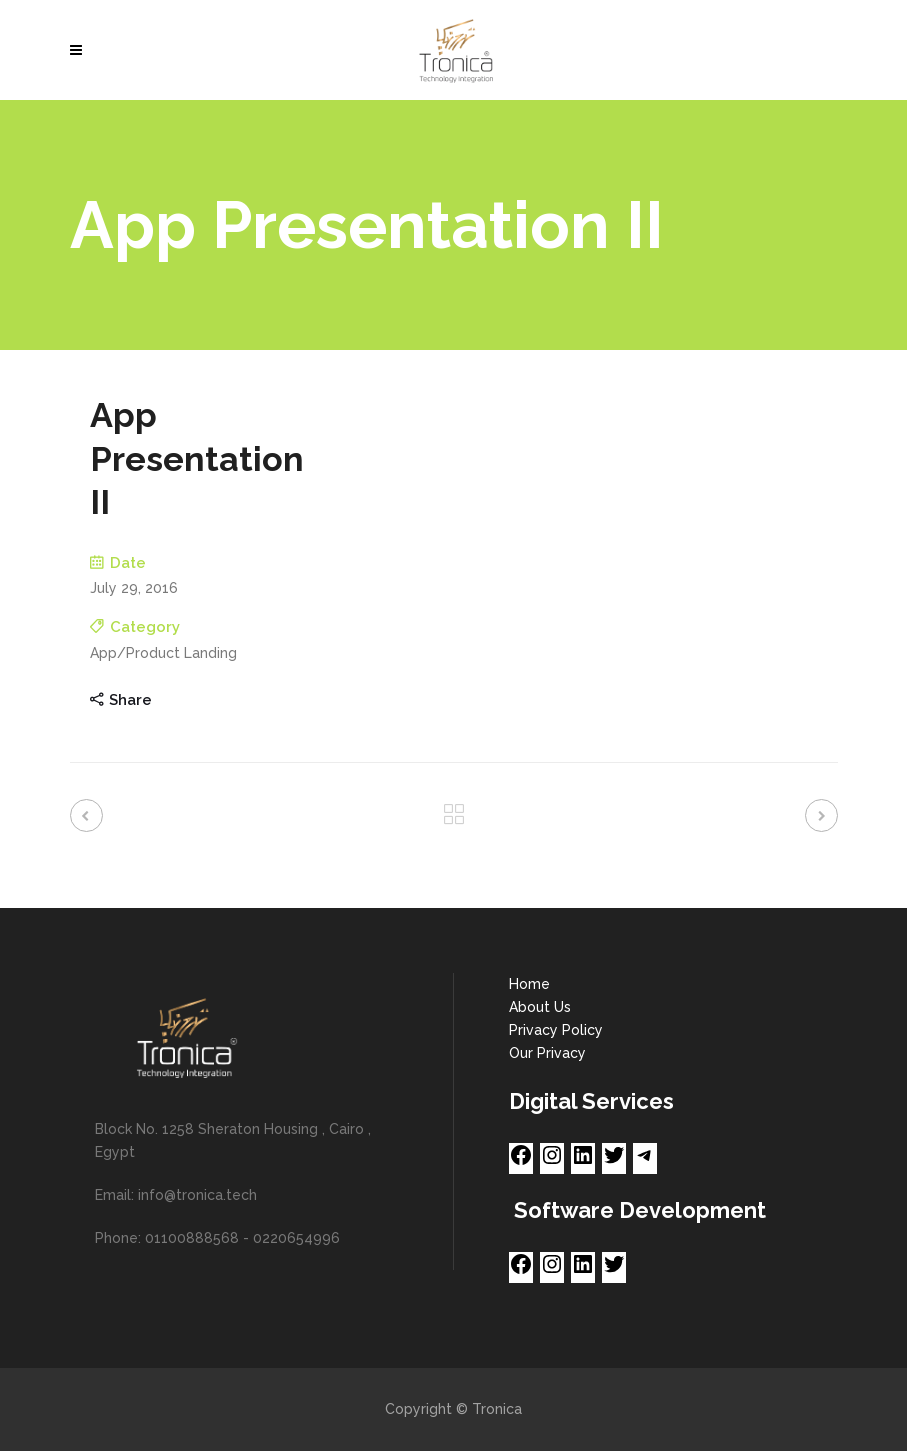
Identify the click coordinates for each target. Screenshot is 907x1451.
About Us (540, 1007)
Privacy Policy (556, 1030)
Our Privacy (547, 1053)
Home (529, 984)
